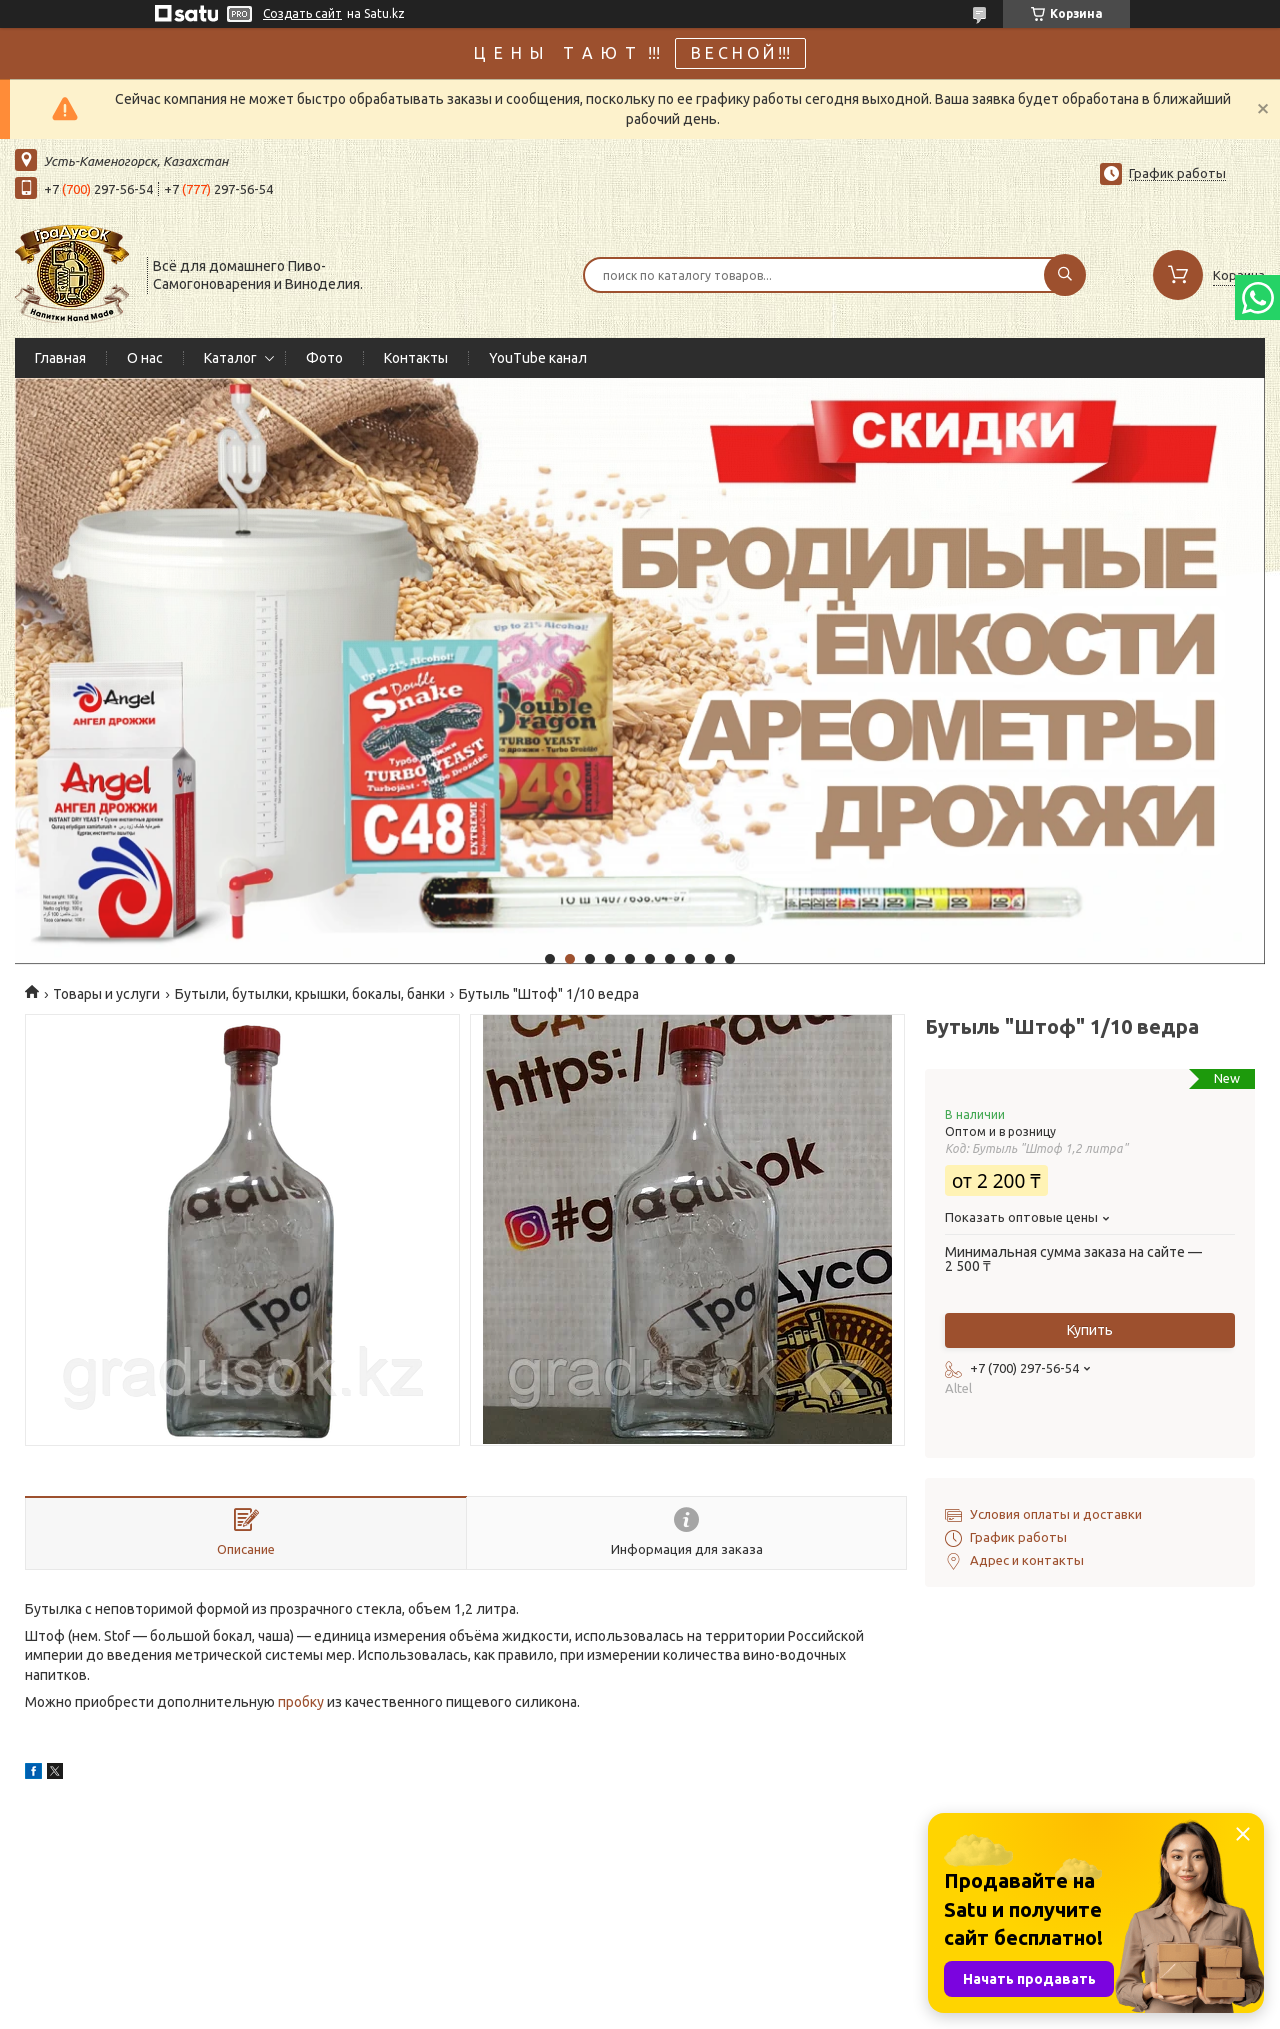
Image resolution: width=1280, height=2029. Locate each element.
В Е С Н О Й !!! (740, 53)
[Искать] (1065, 275)
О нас (145, 358)
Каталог (230, 358)
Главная (60, 358)
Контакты (416, 358)
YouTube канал (538, 358)
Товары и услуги (106, 994)
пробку (302, 1702)
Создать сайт (302, 13)
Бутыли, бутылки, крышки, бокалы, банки (310, 994)
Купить (1090, 1330)
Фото (324, 358)
